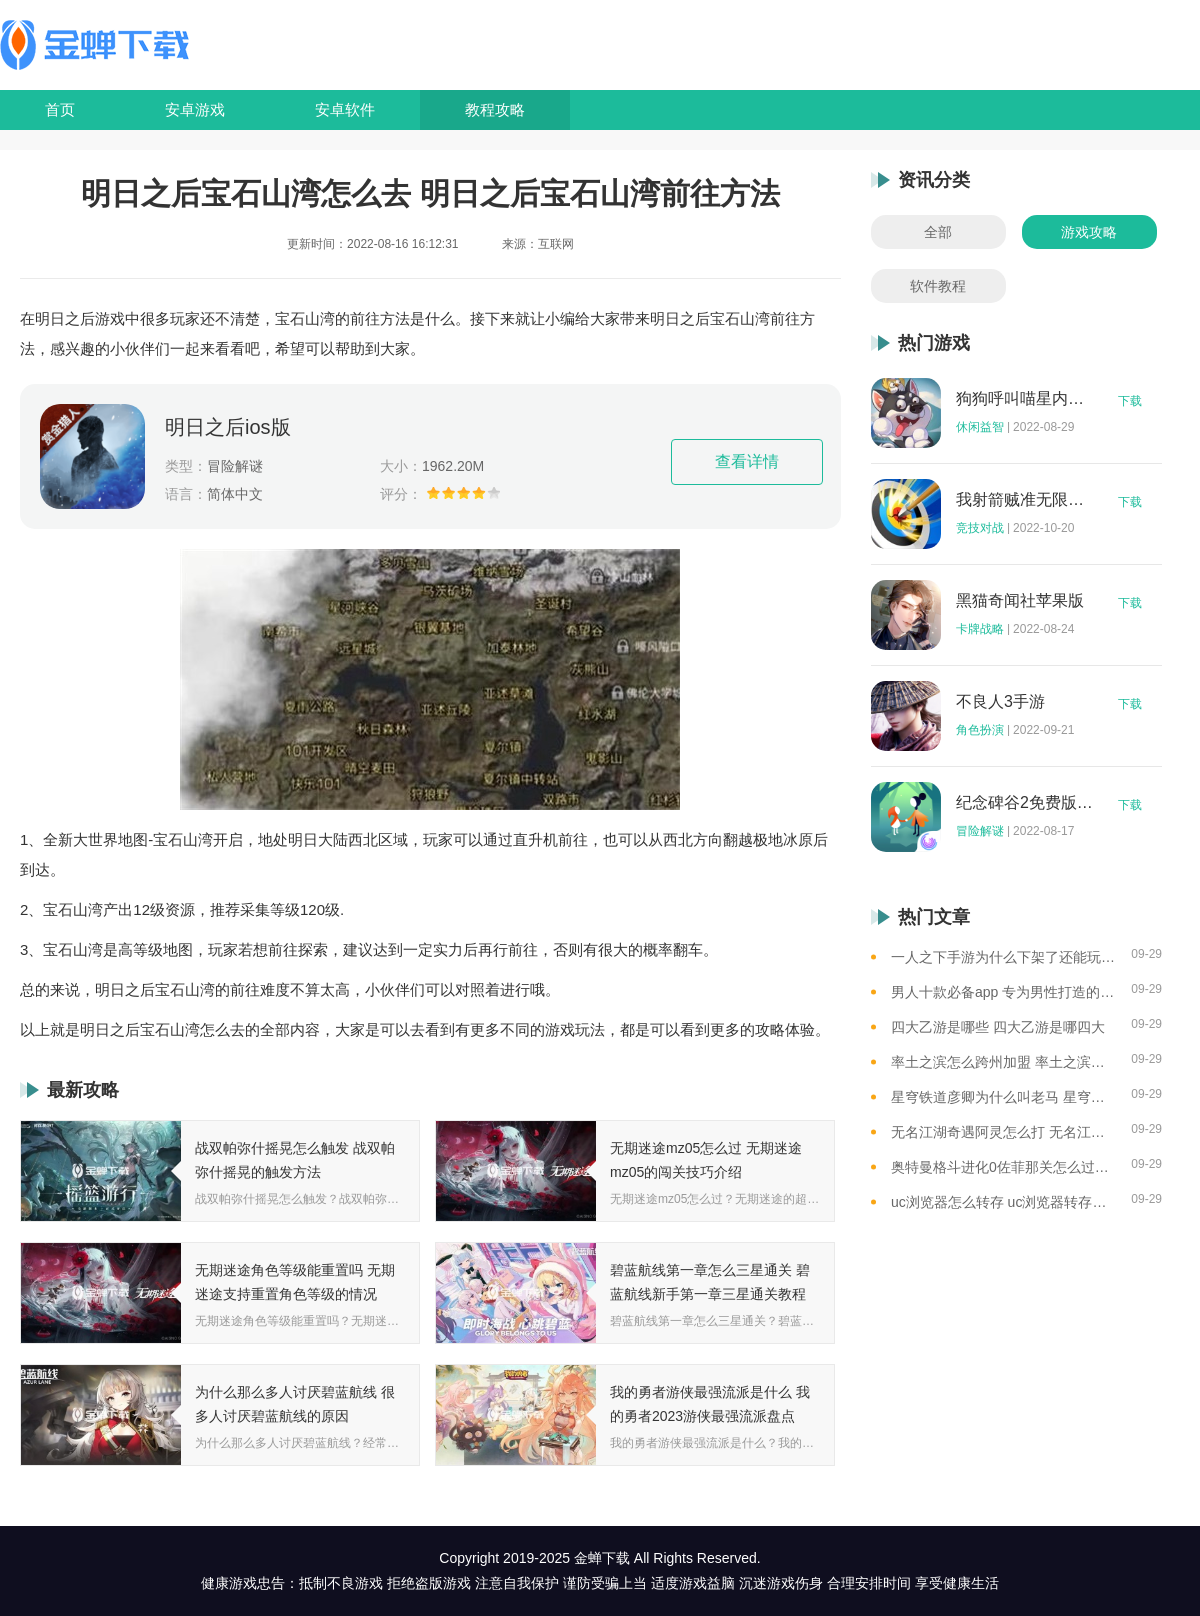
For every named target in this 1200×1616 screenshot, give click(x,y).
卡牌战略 (980, 629)
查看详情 (747, 461)
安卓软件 (345, 109)
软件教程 (938, 286)
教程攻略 (495, 109)
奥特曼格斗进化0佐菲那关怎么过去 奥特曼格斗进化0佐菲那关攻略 (1003, 1167)
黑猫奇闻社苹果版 (1020, 601)
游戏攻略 (1089, 232)
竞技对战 (980, 528)
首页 (60, 109)
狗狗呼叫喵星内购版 (1025, 399)
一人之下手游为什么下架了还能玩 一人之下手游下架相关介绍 (1003, 957)
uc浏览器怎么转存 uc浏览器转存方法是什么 (1003, 1202)
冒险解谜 (980, 831)
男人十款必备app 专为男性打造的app (1003, 992)
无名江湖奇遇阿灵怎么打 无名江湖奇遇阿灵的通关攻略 (1003, 1132)
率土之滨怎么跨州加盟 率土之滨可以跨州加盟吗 (1003, 1062)
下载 (1130, 401)
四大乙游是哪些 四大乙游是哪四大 (998, 1027)
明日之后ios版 (228, 427)
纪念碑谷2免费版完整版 (1025, 803)
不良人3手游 (1000, 702)
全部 (938, 232)
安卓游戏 (195, 109)
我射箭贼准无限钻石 (1025, 500)
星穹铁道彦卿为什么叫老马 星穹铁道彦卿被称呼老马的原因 (1003, 1097)
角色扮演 (980, 730)
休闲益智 (980, 427)
